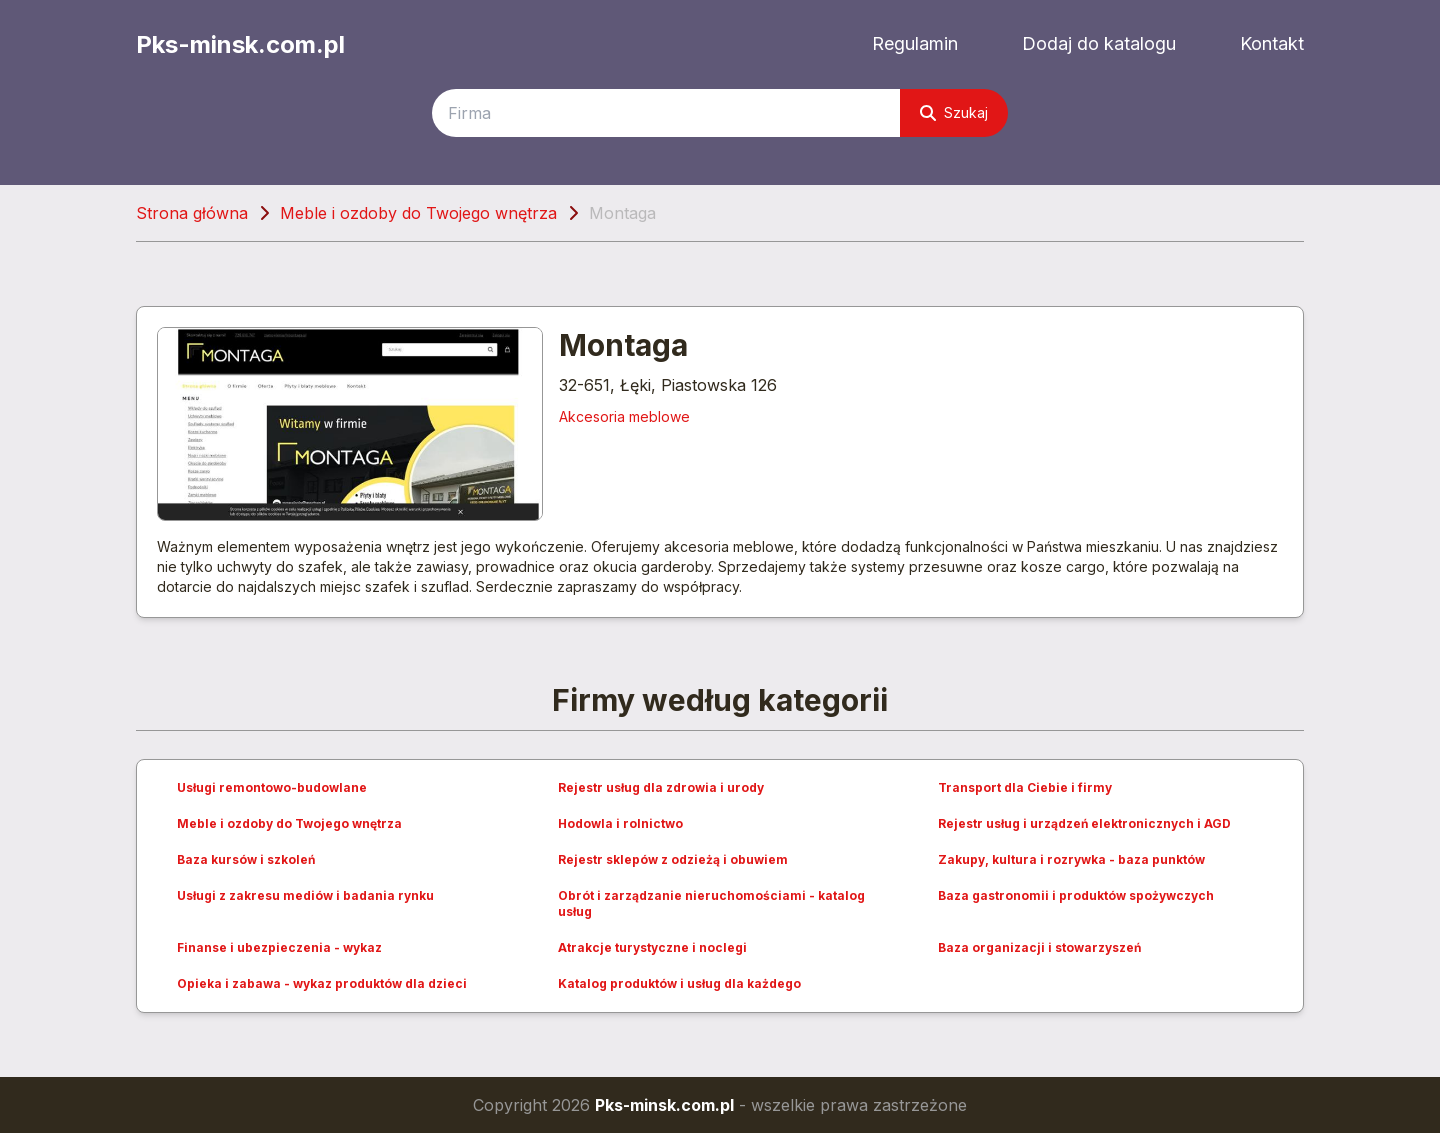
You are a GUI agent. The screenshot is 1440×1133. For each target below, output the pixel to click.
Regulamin (915, 43)
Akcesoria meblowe (624, 416)
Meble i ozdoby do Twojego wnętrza (418, 213)
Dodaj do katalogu (1099, 43)
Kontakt (1272, 43)
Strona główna (192, 213)
